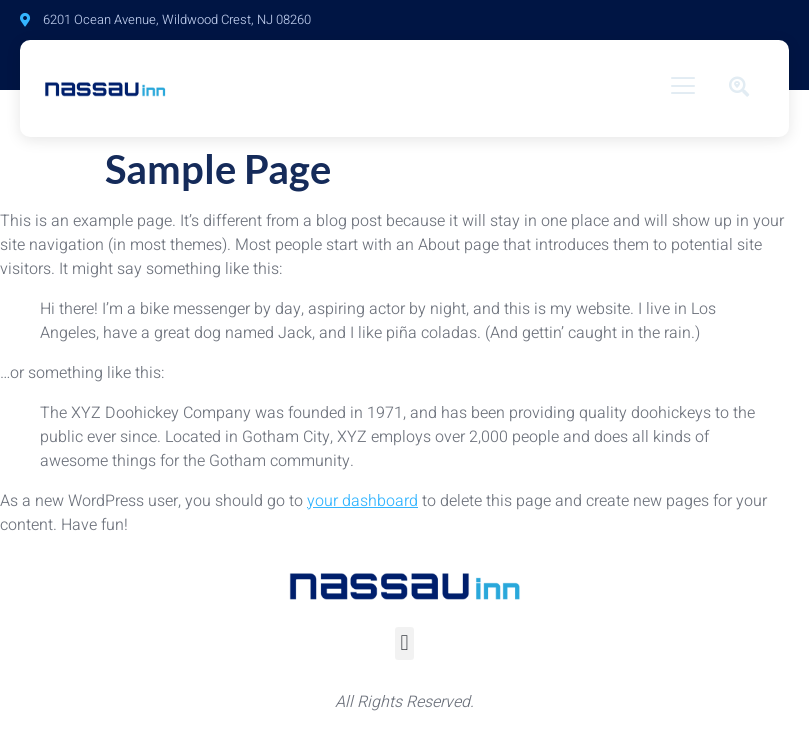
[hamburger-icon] (684, 88)
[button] (404, 643)
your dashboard (362, 501)
